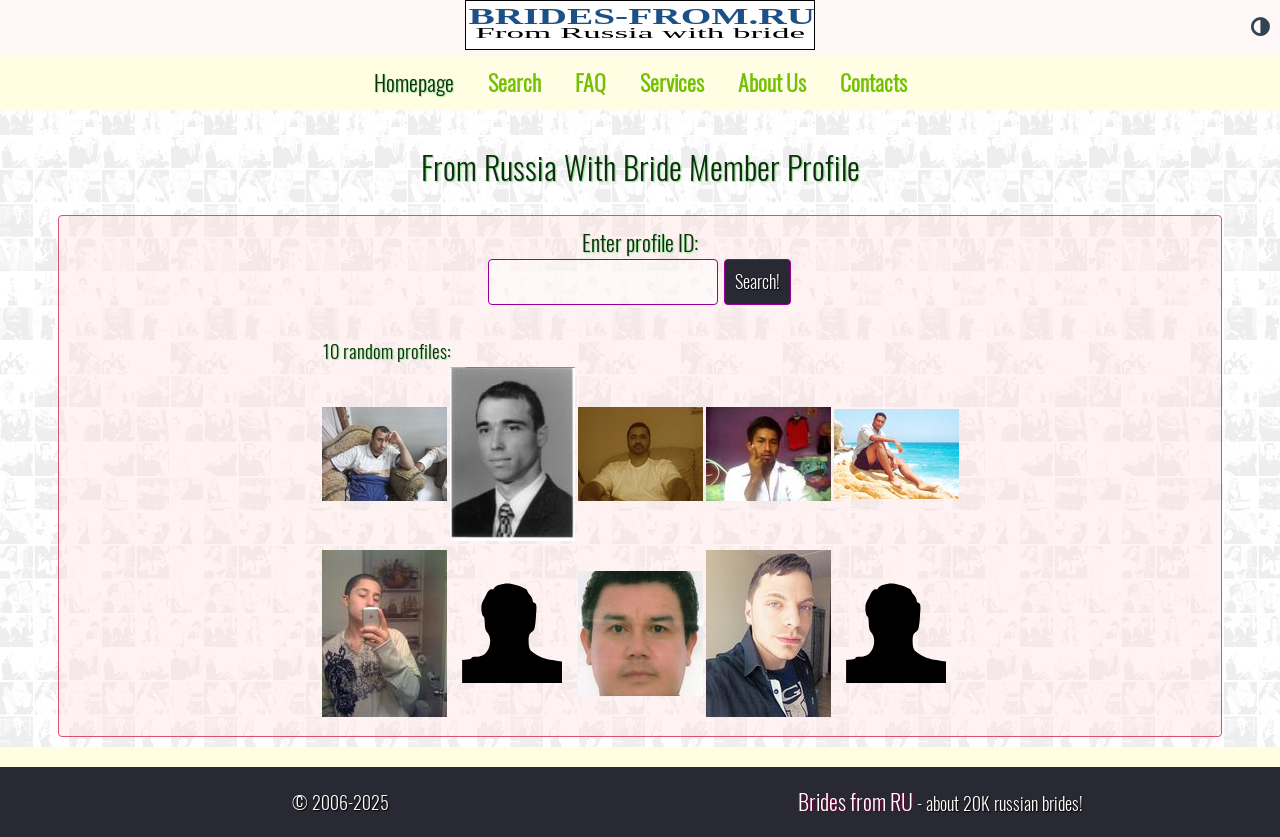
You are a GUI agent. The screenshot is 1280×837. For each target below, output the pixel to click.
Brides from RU (855, 802)
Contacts (873, 83)
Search (514, 83)
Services (672, 83)
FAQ (590, 83)
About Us (772, 83)
